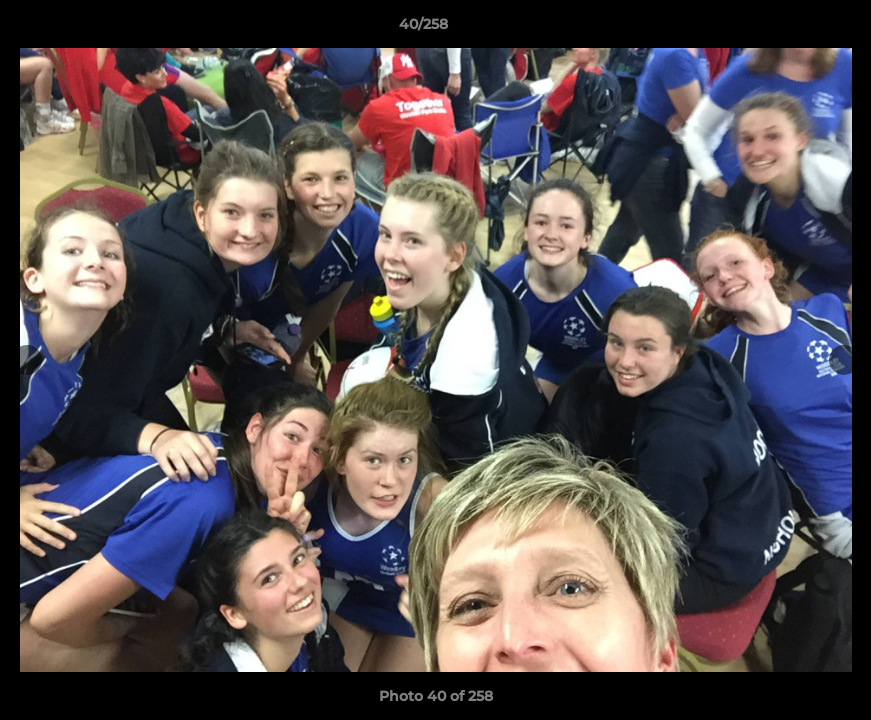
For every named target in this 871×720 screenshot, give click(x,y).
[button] (787, 29)
